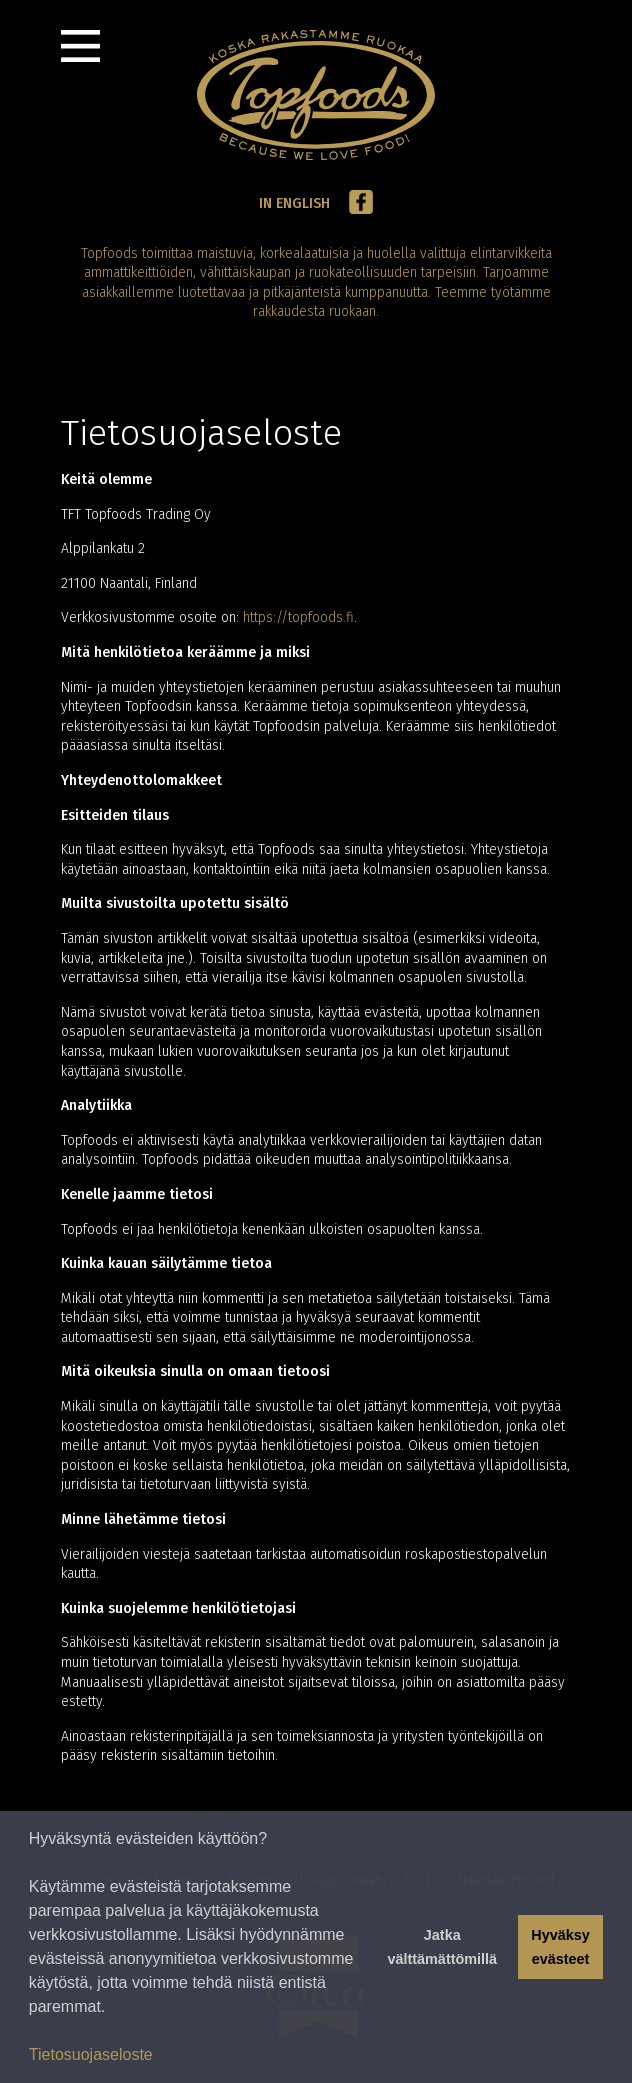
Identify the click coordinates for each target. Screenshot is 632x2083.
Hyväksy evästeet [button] (560, 1947)
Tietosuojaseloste (91, 2054)
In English (294, 203)
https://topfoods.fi (298, 617)
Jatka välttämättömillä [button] (442, 1947)
